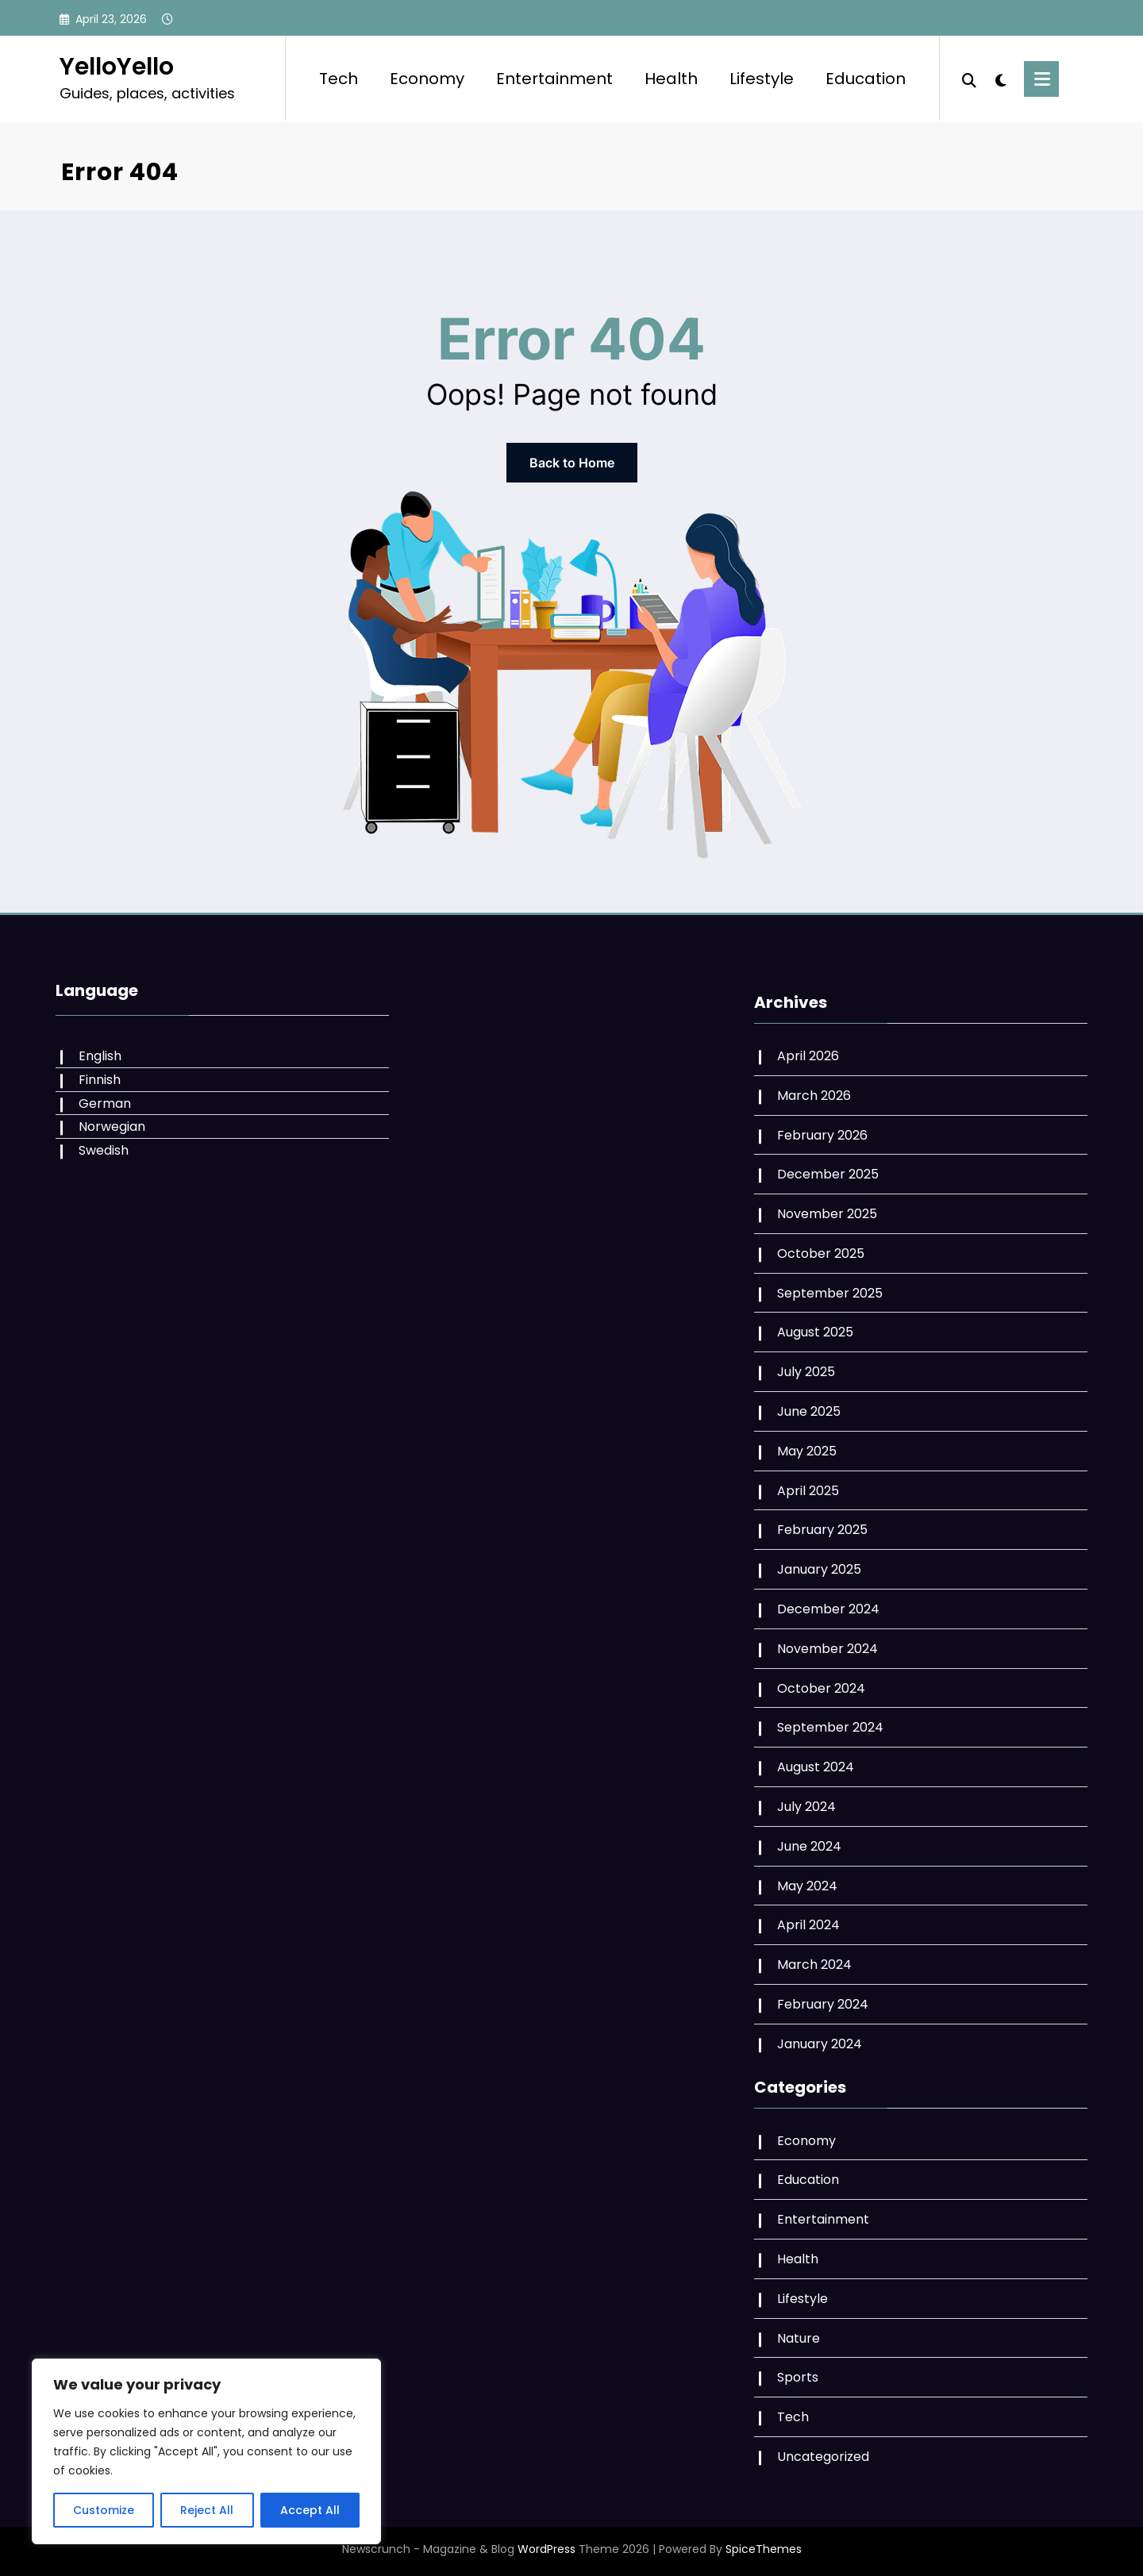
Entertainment (554, 78)
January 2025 (819, 1569)
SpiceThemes (763, 2549)
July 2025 (806, 1372)
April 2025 (808, 1491)
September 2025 (830, 1293)
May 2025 (807, 1451)
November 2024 (827, 1649)
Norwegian (112, 1126)
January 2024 (819, 2044)
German (105, 1103)
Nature (798, 2338)
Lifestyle (761, 78)
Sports (797, 2377)
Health (671, 78)
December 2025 (828, 1174)
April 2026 (808, 1056)
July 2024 (806, 1806)
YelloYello (117, 66)
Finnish (100, 1080)
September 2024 (830, 1727)
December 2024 (828, 1609)
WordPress (546, 2549)
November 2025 (827, 1214)
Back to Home (571, 463)
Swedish (104, 1150)
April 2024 (808, 1925)
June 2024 (809, 1846)
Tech (338, 78)
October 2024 (821, 1688)
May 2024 (807, 1886)
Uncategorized (823, 2456)
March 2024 (814, 1964)
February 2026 (822, 1135)
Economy (427, 78)
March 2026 (814, 1095)
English (100, 1056)
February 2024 (822, 2004)
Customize (103, 2510)
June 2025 (809, 1411)
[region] (206, 2451)
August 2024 (815, 1767)
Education (866, 78)
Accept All (310, 2510)
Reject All (206, 2510)
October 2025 (820, 1253)
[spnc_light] (1000, 78)
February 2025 (822, 1530)
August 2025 (815, 1332)
